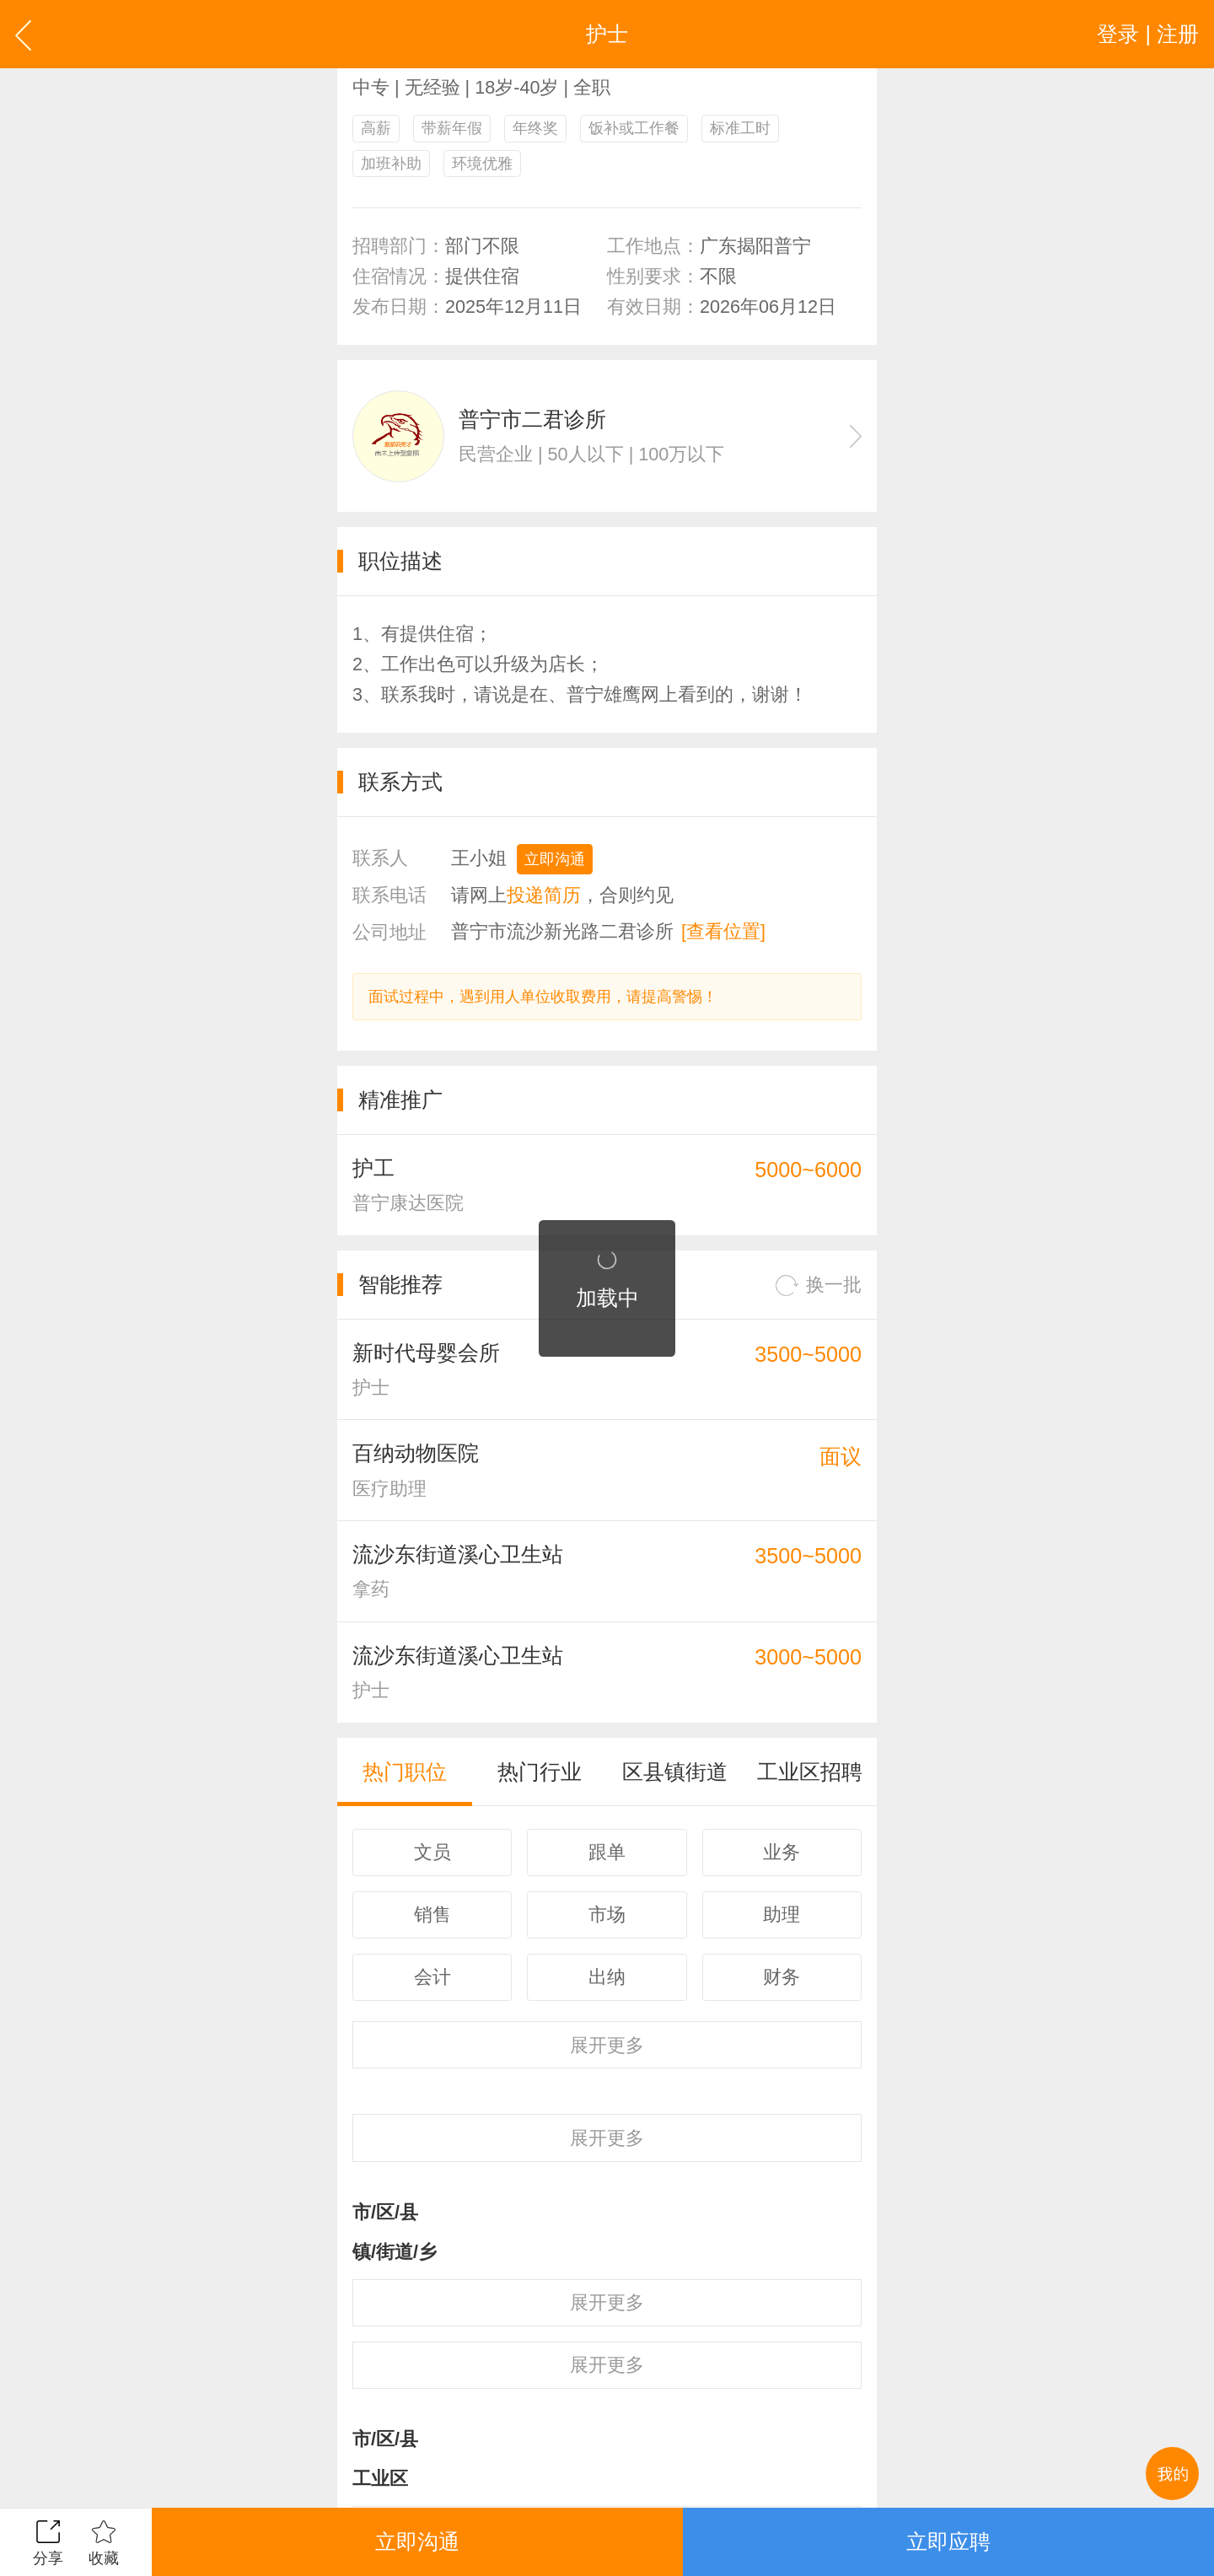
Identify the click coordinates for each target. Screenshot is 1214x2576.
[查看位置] (723, 931)
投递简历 (544, 895)
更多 (607, 2045)
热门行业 (539, 1771)
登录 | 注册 (1148, 34)
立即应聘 (948, 2541)
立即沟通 (554, 859)
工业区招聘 (809, 1771)
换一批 (819, 1285)
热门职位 (405, 1771)
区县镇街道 (675, 1771)
